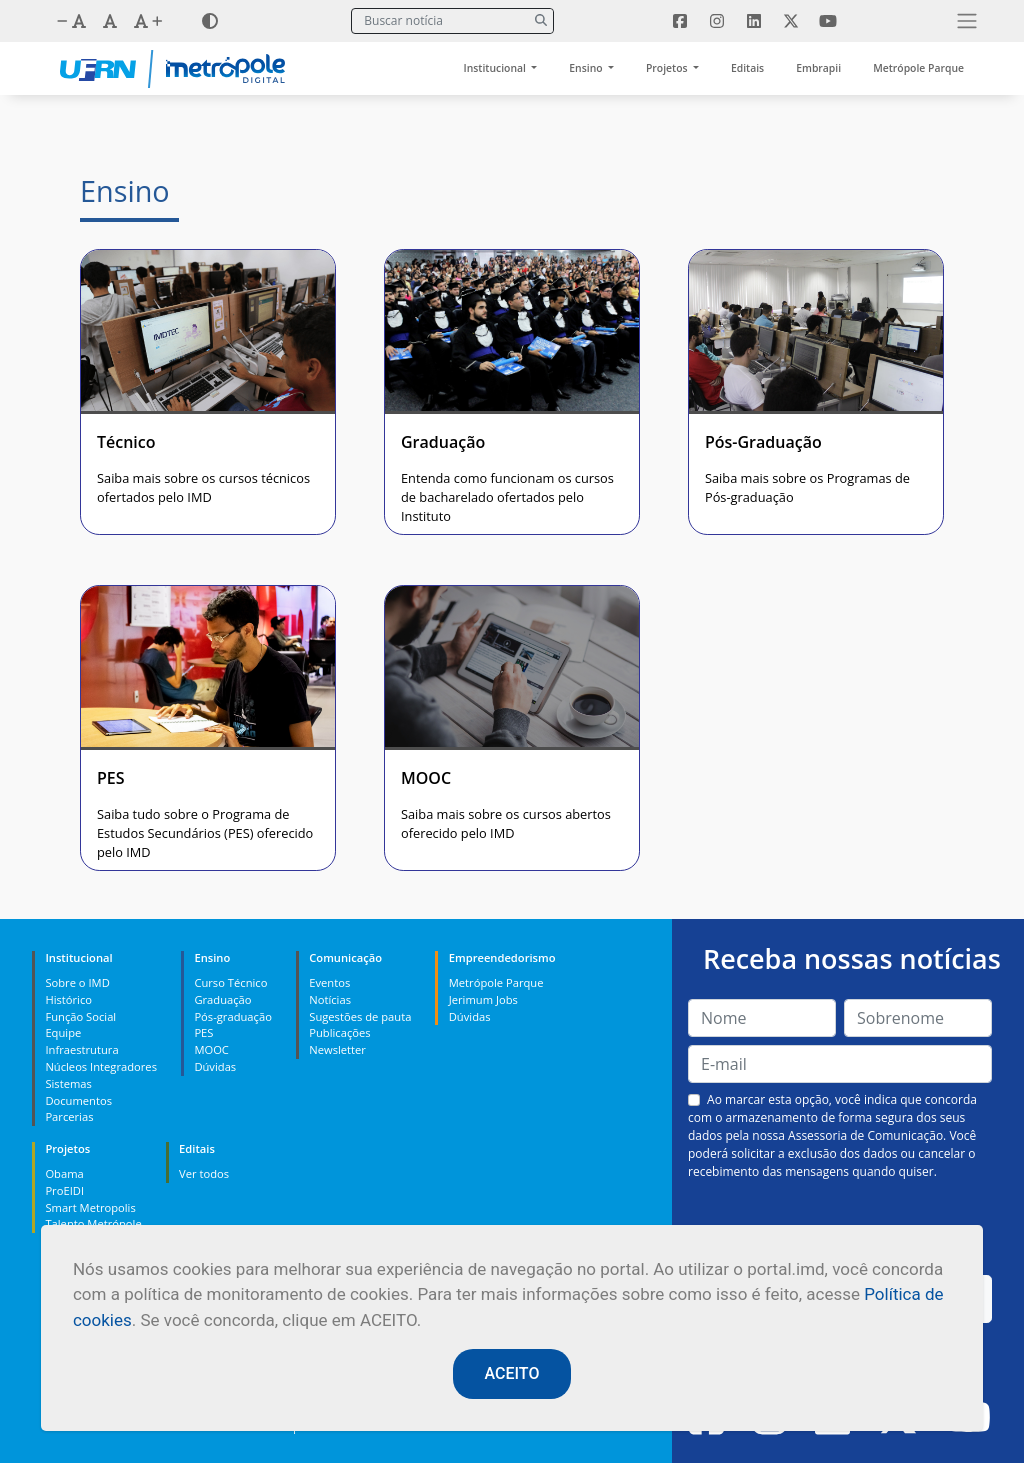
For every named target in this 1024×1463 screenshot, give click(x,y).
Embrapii (818, 68)
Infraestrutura (81, 1049)
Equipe (63, 1032)
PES (203, 1032)
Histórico (68, 999)
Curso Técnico (230, 982)
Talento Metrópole (93, 1223)
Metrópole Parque (918, 68)
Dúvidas (215, 1066)
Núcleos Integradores (101, 1066)
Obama (64, 1173)
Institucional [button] (496, 68)
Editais (747, 68)
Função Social (80, 1016)
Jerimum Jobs (483, 999)
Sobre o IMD (77, 982)
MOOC (211, 1049)
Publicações (339, 1032)
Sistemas (68, 1083)
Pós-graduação (232, 1016)
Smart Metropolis (90, 1207)
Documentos (78, 1100)
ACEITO (512, 1373)
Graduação (222, 999)
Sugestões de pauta (360, 1016)
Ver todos (204, 1173)
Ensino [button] (587, 68)
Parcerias (69, 1116)
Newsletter (337, 1049)
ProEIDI (64, 1190)
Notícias (330, 999)
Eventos (329, 982)
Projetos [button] (668, 68)
